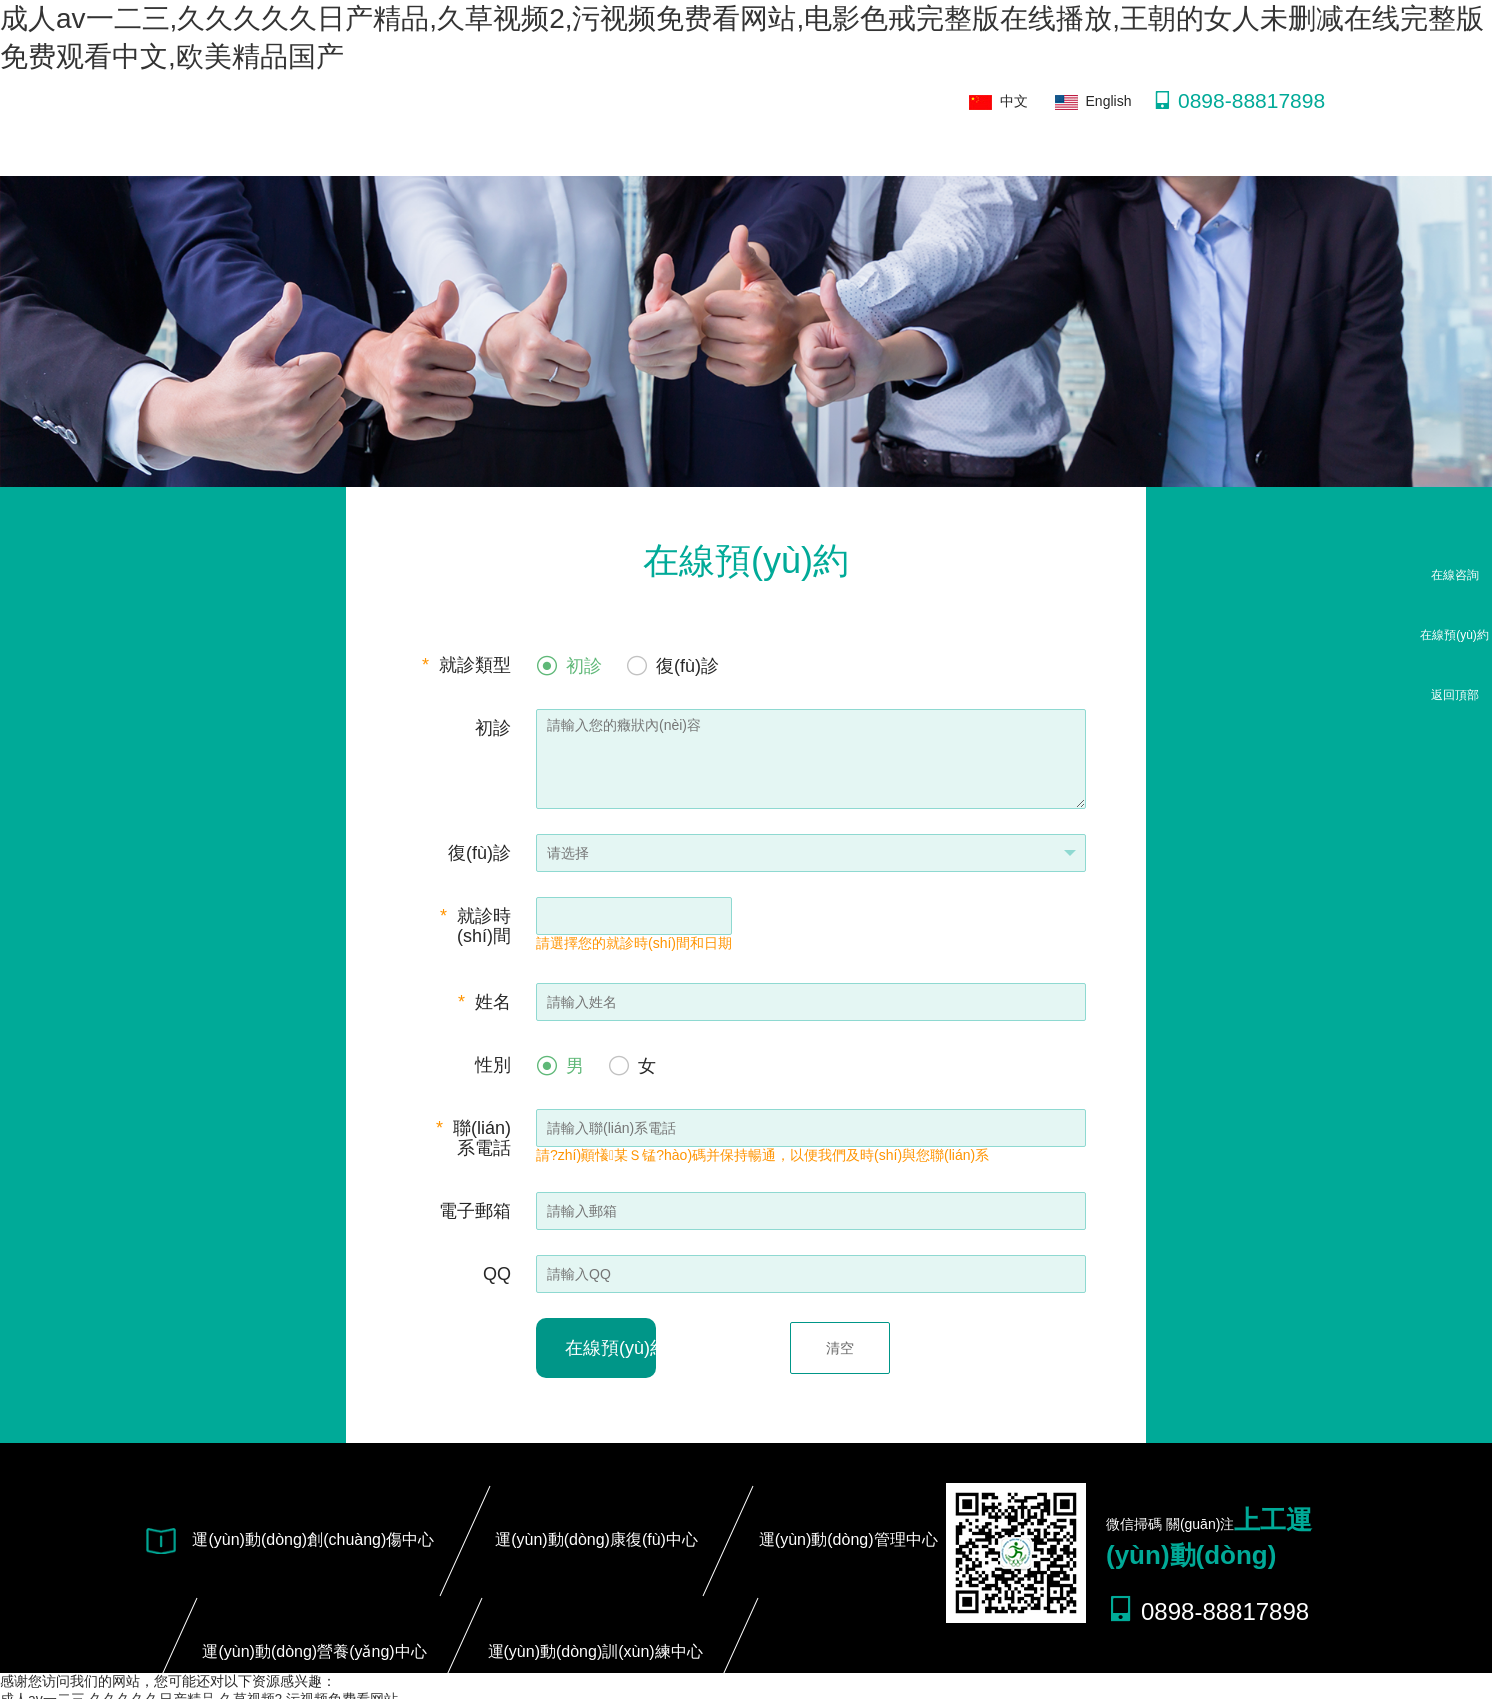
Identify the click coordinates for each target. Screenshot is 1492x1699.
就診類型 (466, 665)
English (1093, 101)
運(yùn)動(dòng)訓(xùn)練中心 (595, 1651)
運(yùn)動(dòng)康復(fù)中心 (596, 1539)
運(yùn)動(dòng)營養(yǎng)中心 (314, 1651)
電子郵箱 (475, 1211)
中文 (998, 101)
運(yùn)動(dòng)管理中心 (848, 1539)
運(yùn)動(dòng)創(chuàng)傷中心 (313, 1539)
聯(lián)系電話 (473, 1138)
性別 (493, 1065)
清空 (840, 1348)
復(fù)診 (479, 853)
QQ (497, 1274)
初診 (493, 728)
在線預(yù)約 (610, 1348)
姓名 (484, 1002)
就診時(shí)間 (475, 926)
